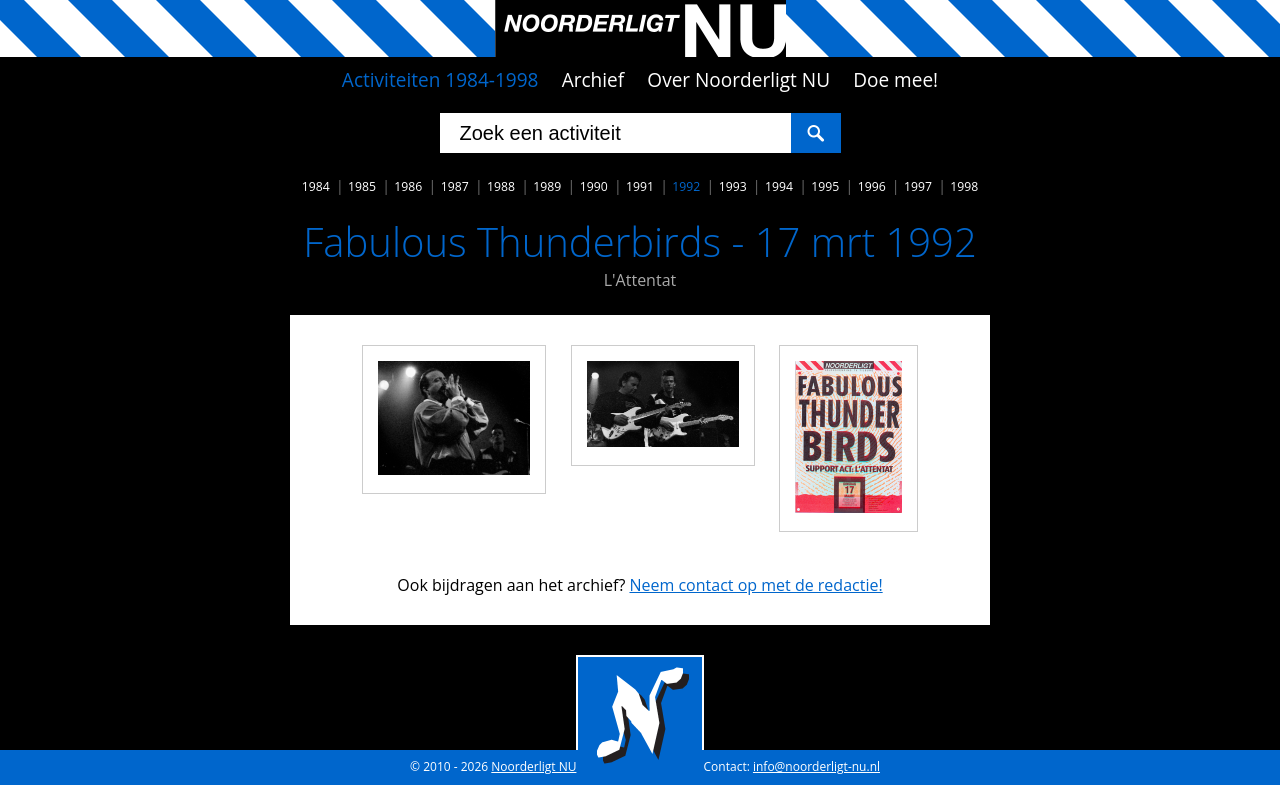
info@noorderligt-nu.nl (816, 766)
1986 (408, 186)
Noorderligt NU (533, 766)
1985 (362, 186)
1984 (316, 186)
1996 (872, 186)
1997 (918, 186)
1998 (964, 186)
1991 (640, 186)
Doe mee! (895, 80)
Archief (593, 80)
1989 (547, 186)
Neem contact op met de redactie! (755, 585)
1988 (501, 186)
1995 (825, 186)
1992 (686, 186)
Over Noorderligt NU (738, 80)
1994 (779, 186)
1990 (594, 186)
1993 (733, 186)
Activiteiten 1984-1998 (440, 80)
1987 (455, 186)
